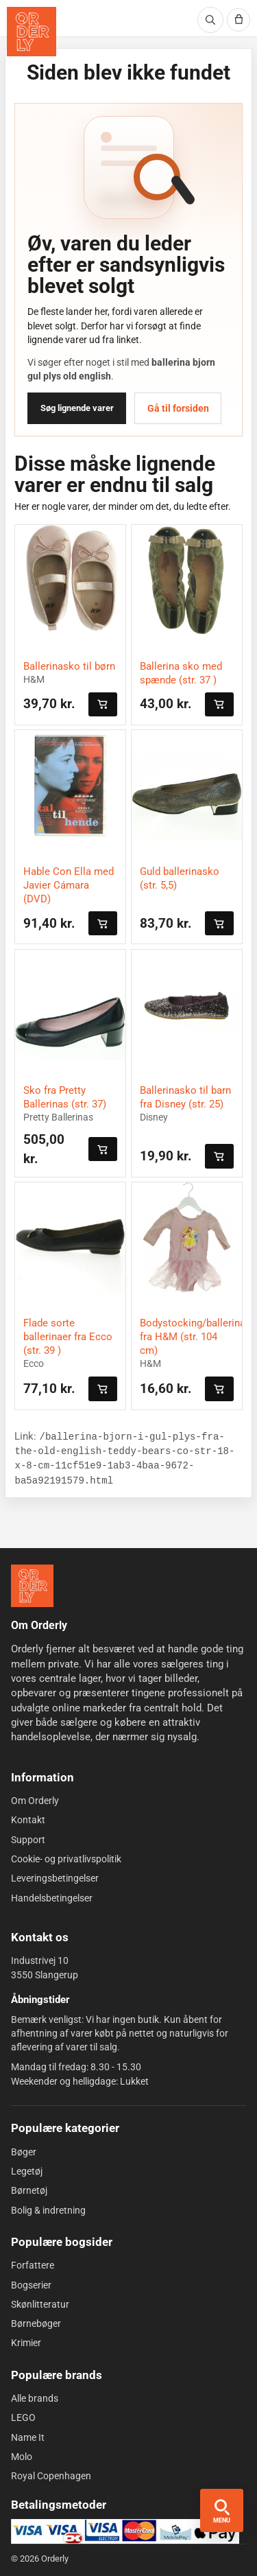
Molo (21, 2456)
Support (28, 1839)
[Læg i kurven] (102, 704)
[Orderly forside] (31, 31)
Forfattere (32, 2265)
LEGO (23, 2417)
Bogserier (31, 2284)
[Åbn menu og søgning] (221, 2510)
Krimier (26, 2342)
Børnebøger (36, 2323)
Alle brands (34, 2398)
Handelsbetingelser (52, 1897)
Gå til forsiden (178, 408)
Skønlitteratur (40, 2304)
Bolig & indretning (48, 2209)
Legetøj (26, 2171)
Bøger (23, 2151)
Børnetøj (29, 2190)
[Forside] (32, 1586)
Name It (28, 2436)
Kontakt (28, 1819)
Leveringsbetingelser (55, 1878)
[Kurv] (238, 20)
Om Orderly (35, 1800)
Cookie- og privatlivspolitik (66, 1858)
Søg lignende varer (77, 408)
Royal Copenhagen (51, 2475)
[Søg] (210, 20)
